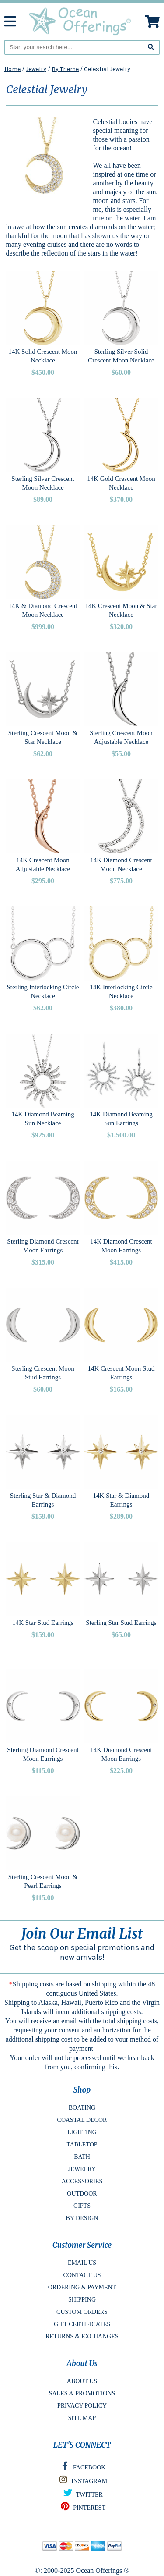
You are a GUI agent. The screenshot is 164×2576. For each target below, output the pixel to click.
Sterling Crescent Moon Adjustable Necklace (121, 737)
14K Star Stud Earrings (42, 1622)
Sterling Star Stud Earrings (121, 1622)
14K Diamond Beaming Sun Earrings (121, 1118)
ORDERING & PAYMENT (82, 2287)
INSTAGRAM (82, 2481)
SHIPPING (82, 2299)
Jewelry (36, 69)
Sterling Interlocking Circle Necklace (43, 991)
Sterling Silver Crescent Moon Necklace (42, 483)
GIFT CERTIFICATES (82, 2324)
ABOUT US (82, 2381)
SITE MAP (82, 2418)
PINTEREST (82, 2508)
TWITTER (82, 2494)
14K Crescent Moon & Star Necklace (121, 610)
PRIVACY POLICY (82, 2405)
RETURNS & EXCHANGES (81, 2336)
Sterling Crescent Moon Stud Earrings (42, 1373)
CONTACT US (82, 2275)
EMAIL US (82, 2263)
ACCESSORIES (82, 2181)
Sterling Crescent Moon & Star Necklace (43, 737)
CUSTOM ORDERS (82, 2312)
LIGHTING (82, 2132)
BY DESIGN (82, 2218)
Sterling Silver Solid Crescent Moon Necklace (121, 356)
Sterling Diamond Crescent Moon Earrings (42, 1246)
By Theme (65, 69)
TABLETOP (81, 2144)
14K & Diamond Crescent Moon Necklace (42, 610)
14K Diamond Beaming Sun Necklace (42, 1118)
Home (12, 69)
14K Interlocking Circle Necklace (121, 991)
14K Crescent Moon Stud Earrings (121, 1373)
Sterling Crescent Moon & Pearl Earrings (43, 1881)
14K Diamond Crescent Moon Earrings (121, 1246)
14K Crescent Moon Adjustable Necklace (43, 864)
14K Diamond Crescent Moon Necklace (121, 864)
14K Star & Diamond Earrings (121, 1500)
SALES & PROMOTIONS (82, 2393)
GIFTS (82, 2206)
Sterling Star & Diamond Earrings (43, 1500)
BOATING (82, 2107)
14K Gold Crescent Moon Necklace (121, 483)
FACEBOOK (82, 2468)
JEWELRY (82, 2169)
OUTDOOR (82, 2193)
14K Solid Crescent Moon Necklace (42, 356)
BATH (82, 2156)
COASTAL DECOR (82, 2120)
